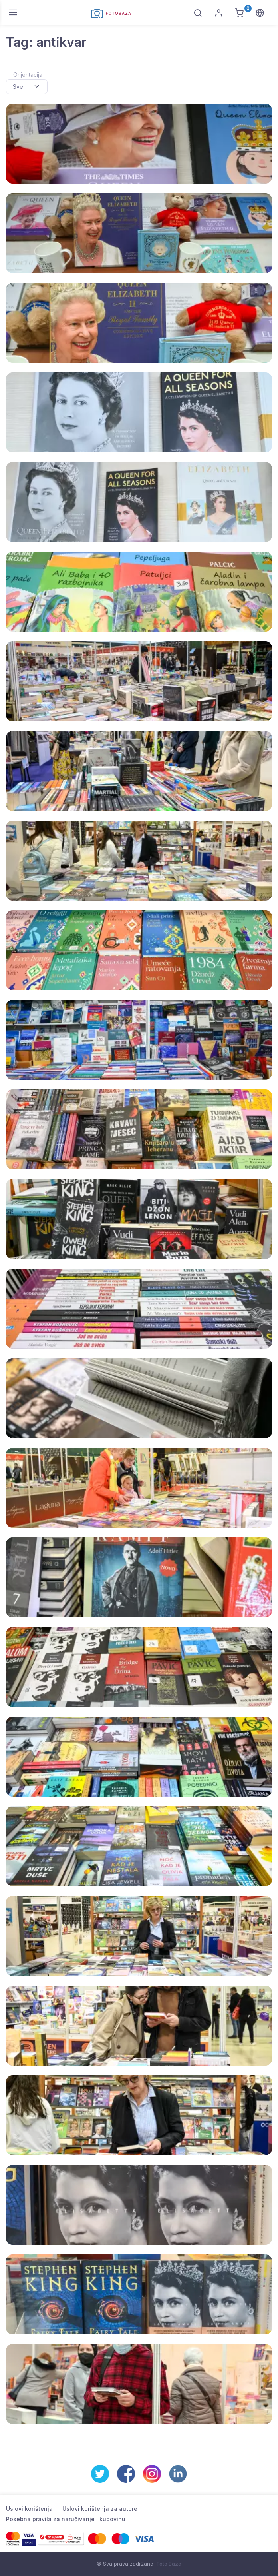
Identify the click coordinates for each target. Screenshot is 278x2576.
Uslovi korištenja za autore (99, 2508)
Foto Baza (169, 2563)
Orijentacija (27, 74)
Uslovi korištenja (29, 2508)
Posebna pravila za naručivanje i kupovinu (65, 2519)
